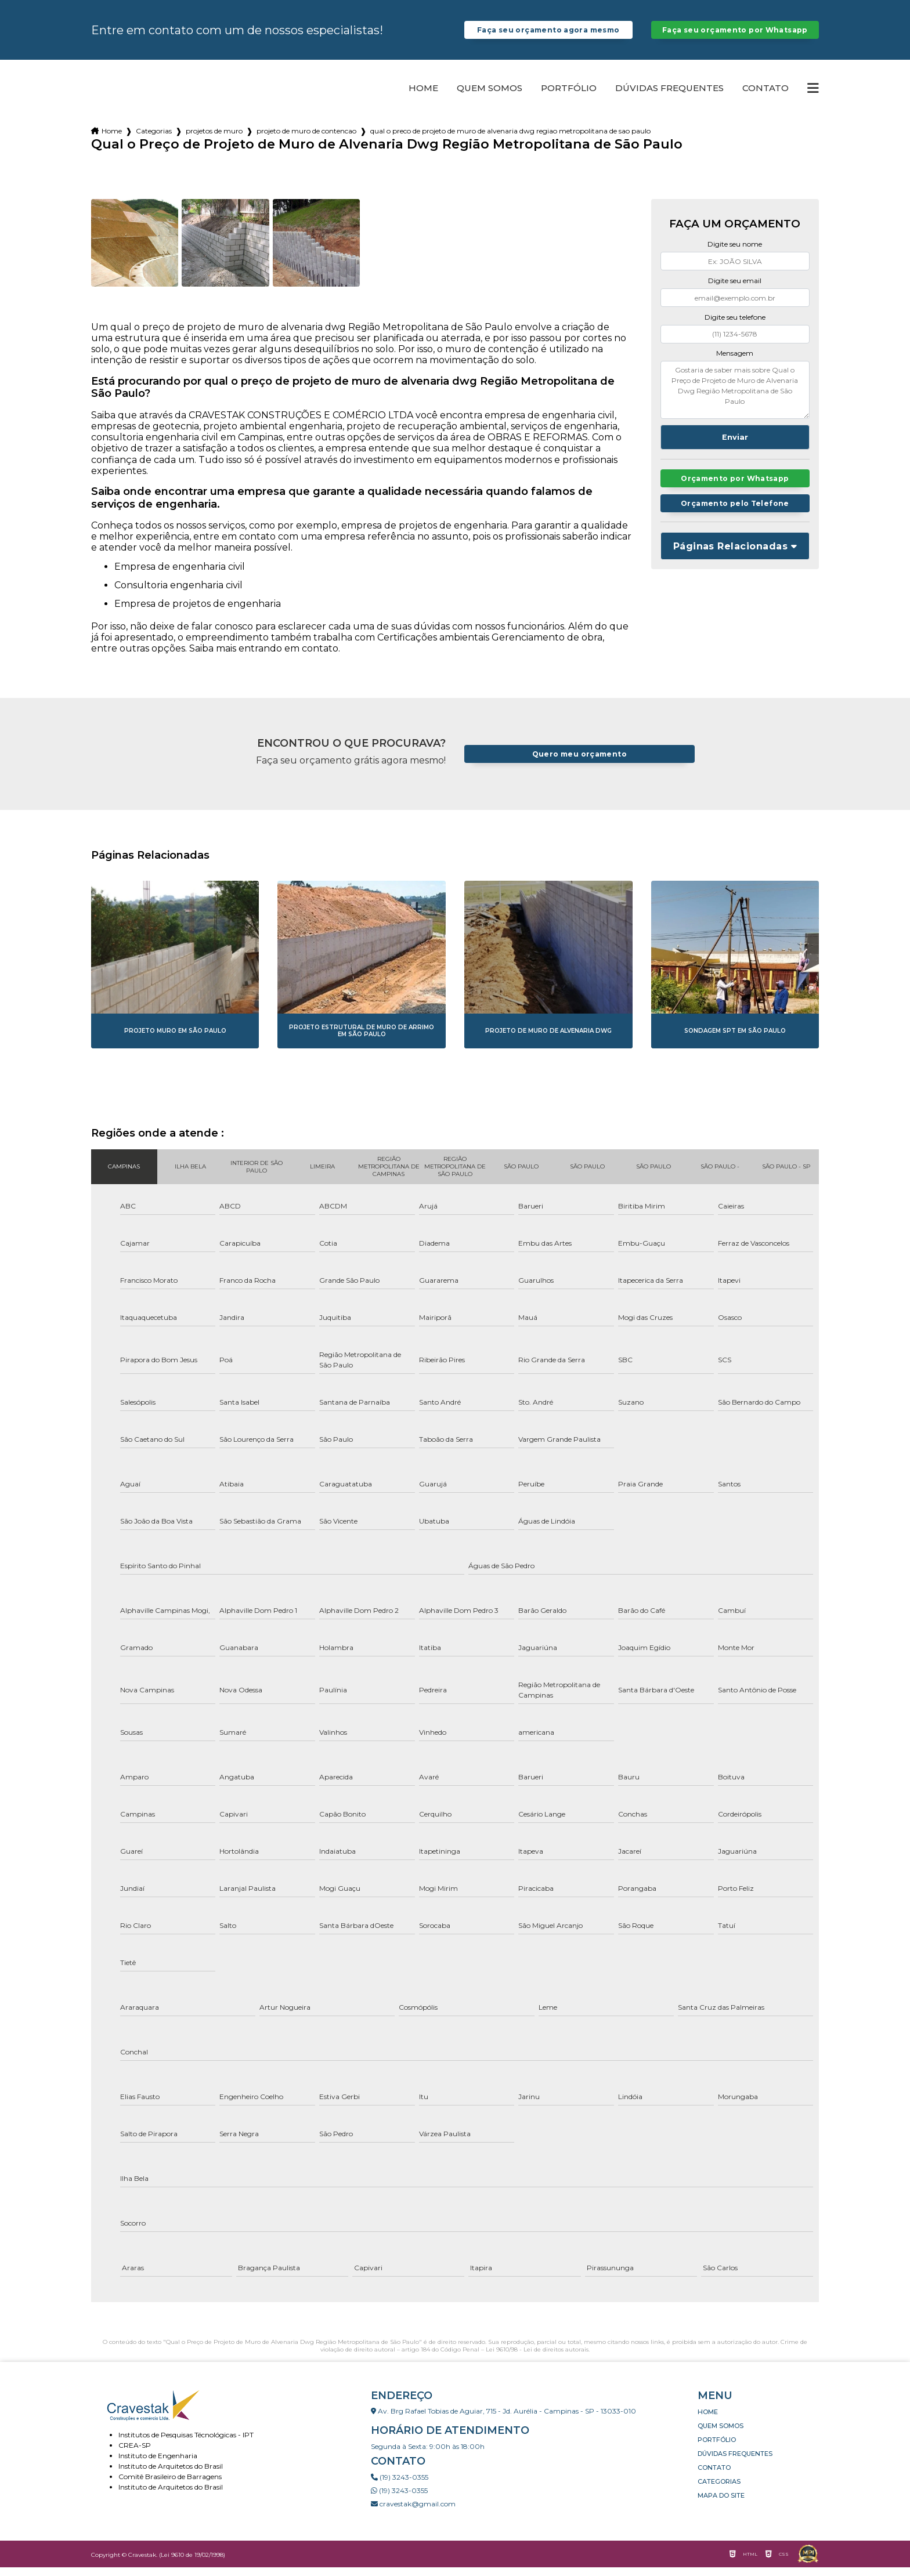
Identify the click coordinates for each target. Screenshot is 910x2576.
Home (423, 97)
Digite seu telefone (735, 325)
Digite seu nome (734, 252)
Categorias (154, 139)
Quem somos (489, 97)
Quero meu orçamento (579, 762)
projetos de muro (214, 139)
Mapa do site (721, 2504)
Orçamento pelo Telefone (735, 513)
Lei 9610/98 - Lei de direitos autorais (537, 2358)
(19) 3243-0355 (399, 2485)
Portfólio (569, 97)
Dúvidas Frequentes (669, 97)
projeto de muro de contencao (306, 139)
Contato (765, 97)
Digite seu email (734, 289)
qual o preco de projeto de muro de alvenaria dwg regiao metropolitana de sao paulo (510, 139)
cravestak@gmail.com (413, 2512)
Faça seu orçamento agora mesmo (548, 34)
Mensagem (734, 361)
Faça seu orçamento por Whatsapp (735, 34)
